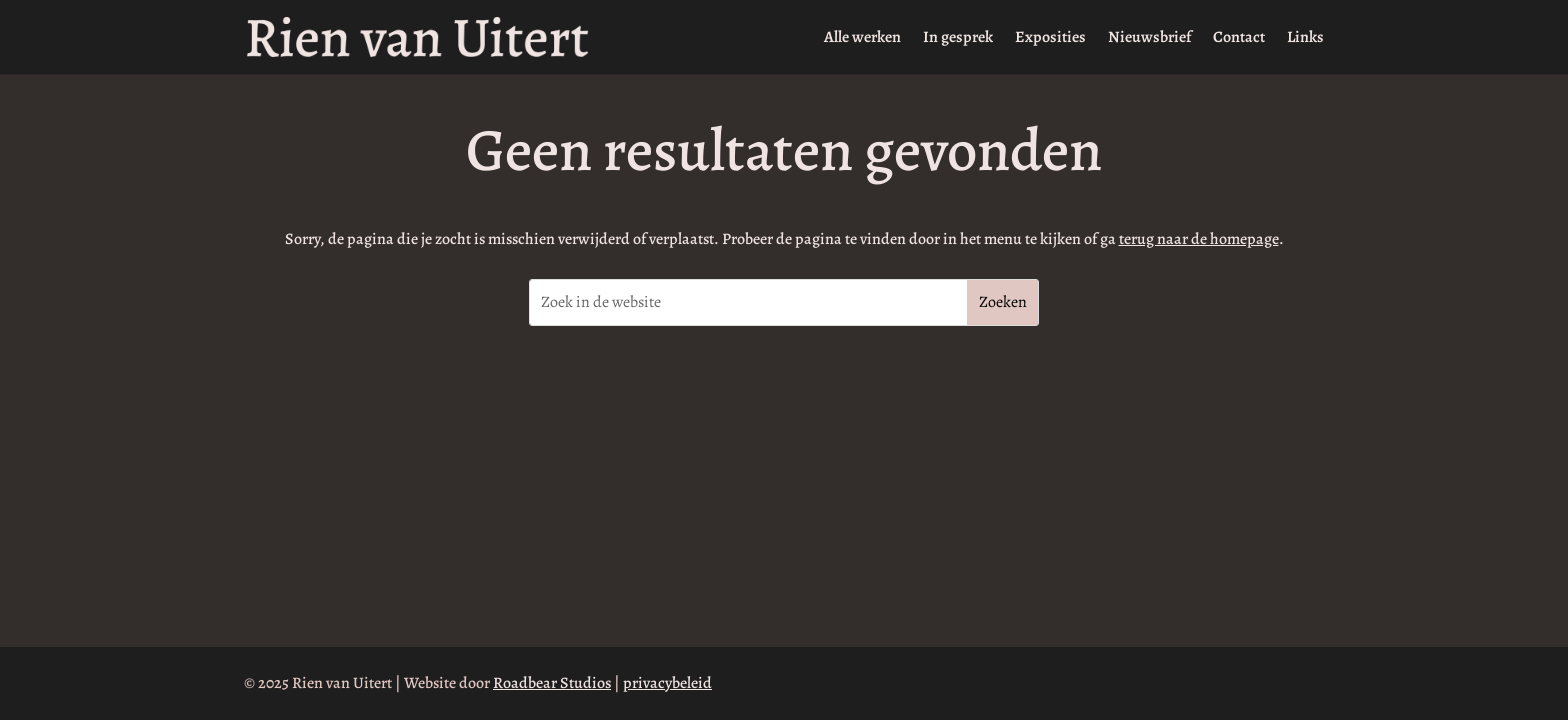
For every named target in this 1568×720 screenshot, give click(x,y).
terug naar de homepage (1199, 239)
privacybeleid (667, 683)
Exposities (1050, 39)
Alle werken (862, 39)
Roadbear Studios (552, 683)
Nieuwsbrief (1149, 39)
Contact (1239, 39)
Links (1305, 39)
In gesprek (958, 39)
